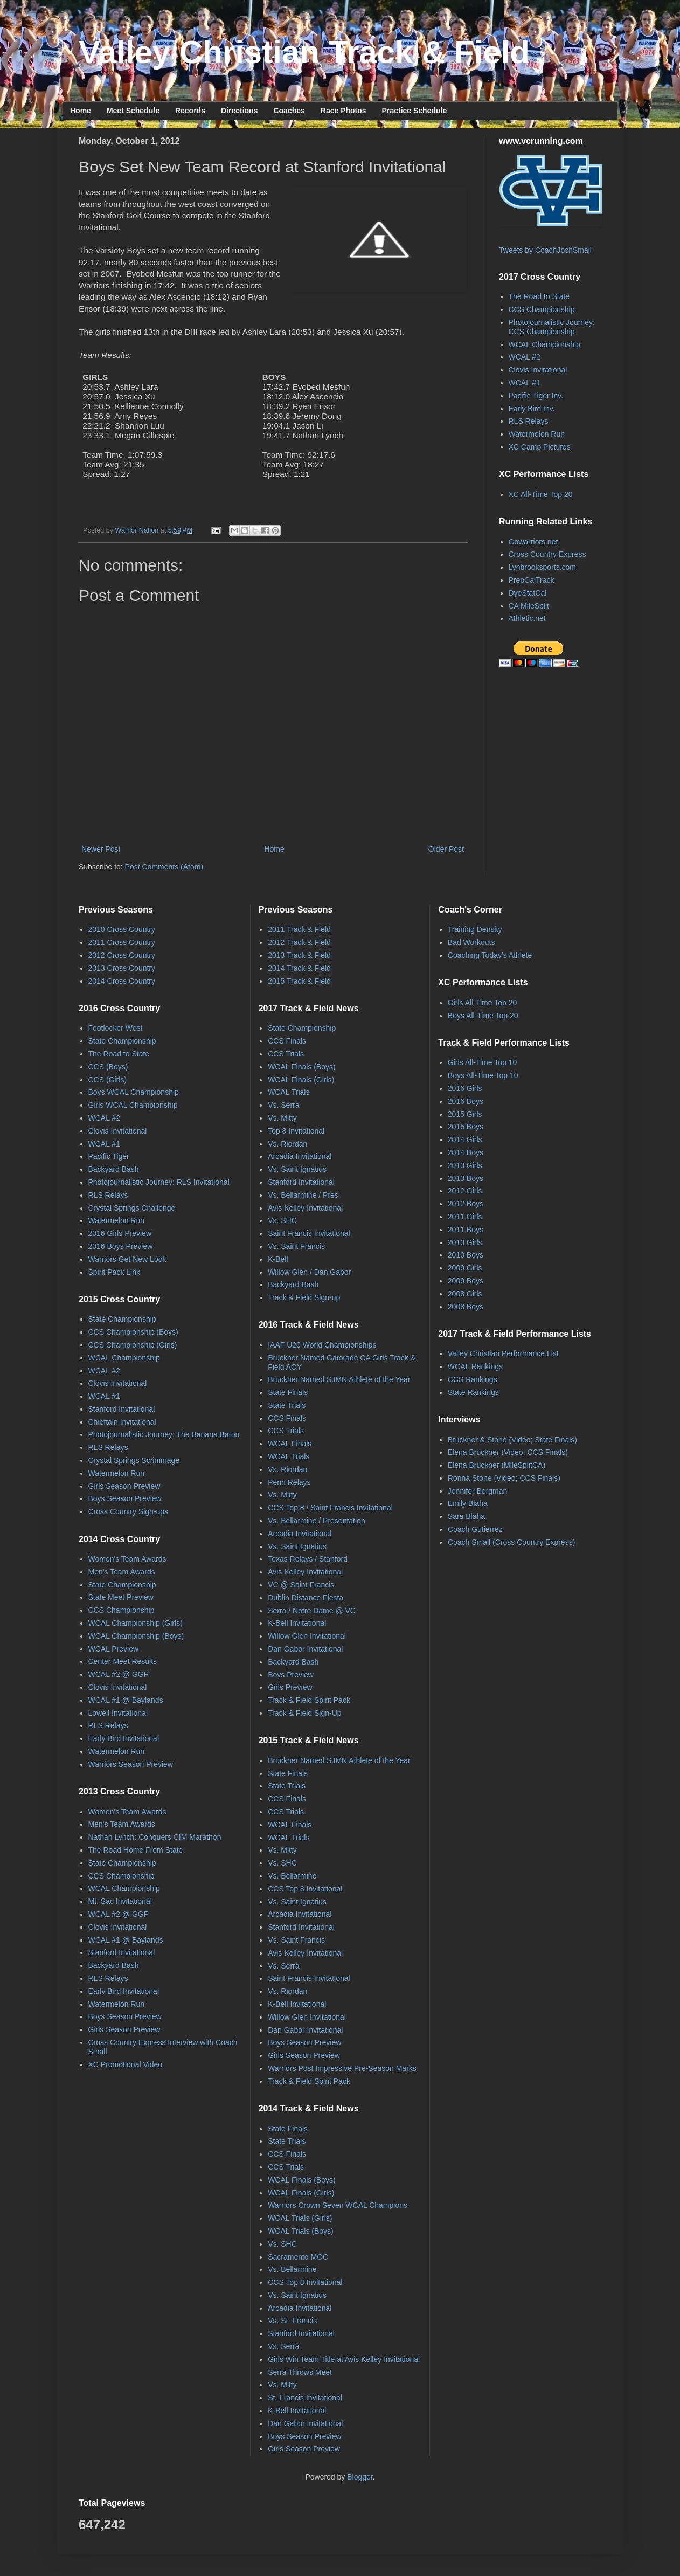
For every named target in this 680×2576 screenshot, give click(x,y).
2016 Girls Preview (120, 1233)
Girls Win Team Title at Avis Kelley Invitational (344, 2359)
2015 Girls (465, 1114)
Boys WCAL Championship (133, 1092)
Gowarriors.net (533, 541)
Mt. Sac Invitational (120, 1901)
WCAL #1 (524, 382)
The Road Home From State (135, 1850)
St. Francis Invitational (305, 2397)
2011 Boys (465, 1229)
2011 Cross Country (122, 942)
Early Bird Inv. (532, 408)
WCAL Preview (113, 1649)
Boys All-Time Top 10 (483, 1075)
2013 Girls (465, 1165)
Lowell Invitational (118, 1713)
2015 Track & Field (299, 981)
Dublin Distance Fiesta (305, 1597)
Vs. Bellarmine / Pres (303, 1195)
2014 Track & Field (299, 968)
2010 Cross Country (122, 929)
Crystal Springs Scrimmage (134, 1460)
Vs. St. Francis (292, 2320)
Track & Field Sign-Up (304, 1713)
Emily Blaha (468, 1503)
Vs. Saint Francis (296, 1246)
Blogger (359, 2477)
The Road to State (539, 296)
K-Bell (278, 1259)
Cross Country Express (547, 554)
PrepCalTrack (531, 580)
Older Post (446, 849)
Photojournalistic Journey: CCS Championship (552, 327)
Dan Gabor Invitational (305, 1649)
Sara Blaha (466, 1516)
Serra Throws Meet (300, 2372)
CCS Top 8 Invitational (305, 1888)
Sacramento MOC (298, 2257)
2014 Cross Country (122, 981)
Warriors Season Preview (130, 1764)
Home (80, 110)
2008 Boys (465, 1306)
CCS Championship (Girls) (132, 1345)
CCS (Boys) (108, 1066)
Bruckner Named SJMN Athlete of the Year (339, 1379)
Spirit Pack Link (114, 1272)
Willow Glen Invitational (307, 1636)
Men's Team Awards (121, 1571)
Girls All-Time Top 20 (482, 1002)
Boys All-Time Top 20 (483, 1015)
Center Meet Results (122, 1661)
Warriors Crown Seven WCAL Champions (337, 2205)
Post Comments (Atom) (164, 866)
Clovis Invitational (538, 369)
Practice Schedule (414, 110)
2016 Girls (465, 1088)
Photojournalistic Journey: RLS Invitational (159, 1182)
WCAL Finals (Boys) (302, 1066)
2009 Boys (465, 1280)
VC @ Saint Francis (301, 1584)
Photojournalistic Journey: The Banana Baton (164, 1434)
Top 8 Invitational (296, 1131)
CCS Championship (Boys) (133, 1332)
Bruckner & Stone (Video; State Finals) (512, 1439)
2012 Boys (465, 1203)
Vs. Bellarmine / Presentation (316, 1520)
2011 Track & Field (299, 929)
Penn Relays (289, 1482)
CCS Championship (542, 309)
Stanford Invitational (121, 1409)
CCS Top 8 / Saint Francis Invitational (330, 1507)
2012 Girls (465, 1190)
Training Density (475, 929)
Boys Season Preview (125, 1498)
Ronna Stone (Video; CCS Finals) (504, 1478)
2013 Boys (465, 1178)
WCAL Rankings (475, 1366)
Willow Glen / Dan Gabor (309, 1272)
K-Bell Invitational (297, 1623)
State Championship (122, 1041)
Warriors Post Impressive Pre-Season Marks (342, 2068)
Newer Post (100, 849)
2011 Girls (465, 1216)
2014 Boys (465, 1152)
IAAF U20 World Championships (322, 1345)
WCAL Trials (288, 1092)
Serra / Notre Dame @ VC (312, 1610)
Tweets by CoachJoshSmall (545, 250)
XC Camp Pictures (540, 447)
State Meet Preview (121, 1597)
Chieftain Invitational (122, 1422)
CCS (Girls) (107, 1079)
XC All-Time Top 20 (541, 494)
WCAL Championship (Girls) (135, 1623)
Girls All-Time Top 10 (482, 1062)
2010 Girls (465, 1242)
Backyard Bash (113, 1169)
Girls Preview (290, 1687)
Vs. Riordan (287, 1143)
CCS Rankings (472, 1379)
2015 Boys (465, 1126)
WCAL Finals (289, 1443)
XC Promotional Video (125, 2064)
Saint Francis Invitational (309, 1233)
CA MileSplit (529, 606)
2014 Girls (465, 1139)
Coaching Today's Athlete (490, 955)
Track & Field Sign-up (304, 1297)
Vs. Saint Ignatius (297, 1169)
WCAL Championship (544, 344)
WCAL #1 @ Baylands (125, 1700)
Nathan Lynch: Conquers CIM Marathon (154, 1837)
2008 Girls (465, 1293)
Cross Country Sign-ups (128, 1511)
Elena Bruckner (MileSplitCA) (496, 1465)
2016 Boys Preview (120, 1246)
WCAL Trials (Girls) (300, 2218)
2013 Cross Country (122, 968)
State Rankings (473, 1392)
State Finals (288, 1392)
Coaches (288, 110)
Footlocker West (115, 1028)
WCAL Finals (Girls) (301, 1079)
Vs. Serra (283, 1105)
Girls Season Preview (124, 1486)
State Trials (287, 1405)
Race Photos (343, 110)
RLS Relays (529, 421)
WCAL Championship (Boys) (136, 1636)
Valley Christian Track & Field (304, 52)
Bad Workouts (471, 942)
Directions (239, 110)
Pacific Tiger (108, 1156)
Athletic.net (527, 618)
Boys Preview (291, 1674)
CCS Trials (286, 1053)
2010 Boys (465, 1255)
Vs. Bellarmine (292, 1875)
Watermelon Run (537, 434)
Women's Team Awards (127, 1559)
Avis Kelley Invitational (305, 1208)
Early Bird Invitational (123, 1738)
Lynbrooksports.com (543, 567)
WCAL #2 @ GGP (118, 1674)
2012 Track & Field (299, 942)
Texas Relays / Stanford (308, 1559)
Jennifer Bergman (478, 1491)
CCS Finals (287, 1041)
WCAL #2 (524, 357)
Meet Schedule (133, 110)
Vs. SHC (282, 1220)
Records (190, 110)
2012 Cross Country (122, 955)
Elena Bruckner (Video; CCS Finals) (508, 1452)
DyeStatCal (528, 593)
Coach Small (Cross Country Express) (511, 1542)
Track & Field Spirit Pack (309, 1700)
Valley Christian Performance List (503, 1353)
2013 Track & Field (299, 955)
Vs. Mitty (282, 1118)
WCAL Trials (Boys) (301, 2231)
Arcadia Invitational (299, 1156)
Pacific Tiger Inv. (536, 395)
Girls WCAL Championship (133, 1105)
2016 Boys (465, 1101)
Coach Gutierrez (475, 1529)
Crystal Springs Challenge (132, 1208)
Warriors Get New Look (127, 1259)
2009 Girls (465, 1267)
